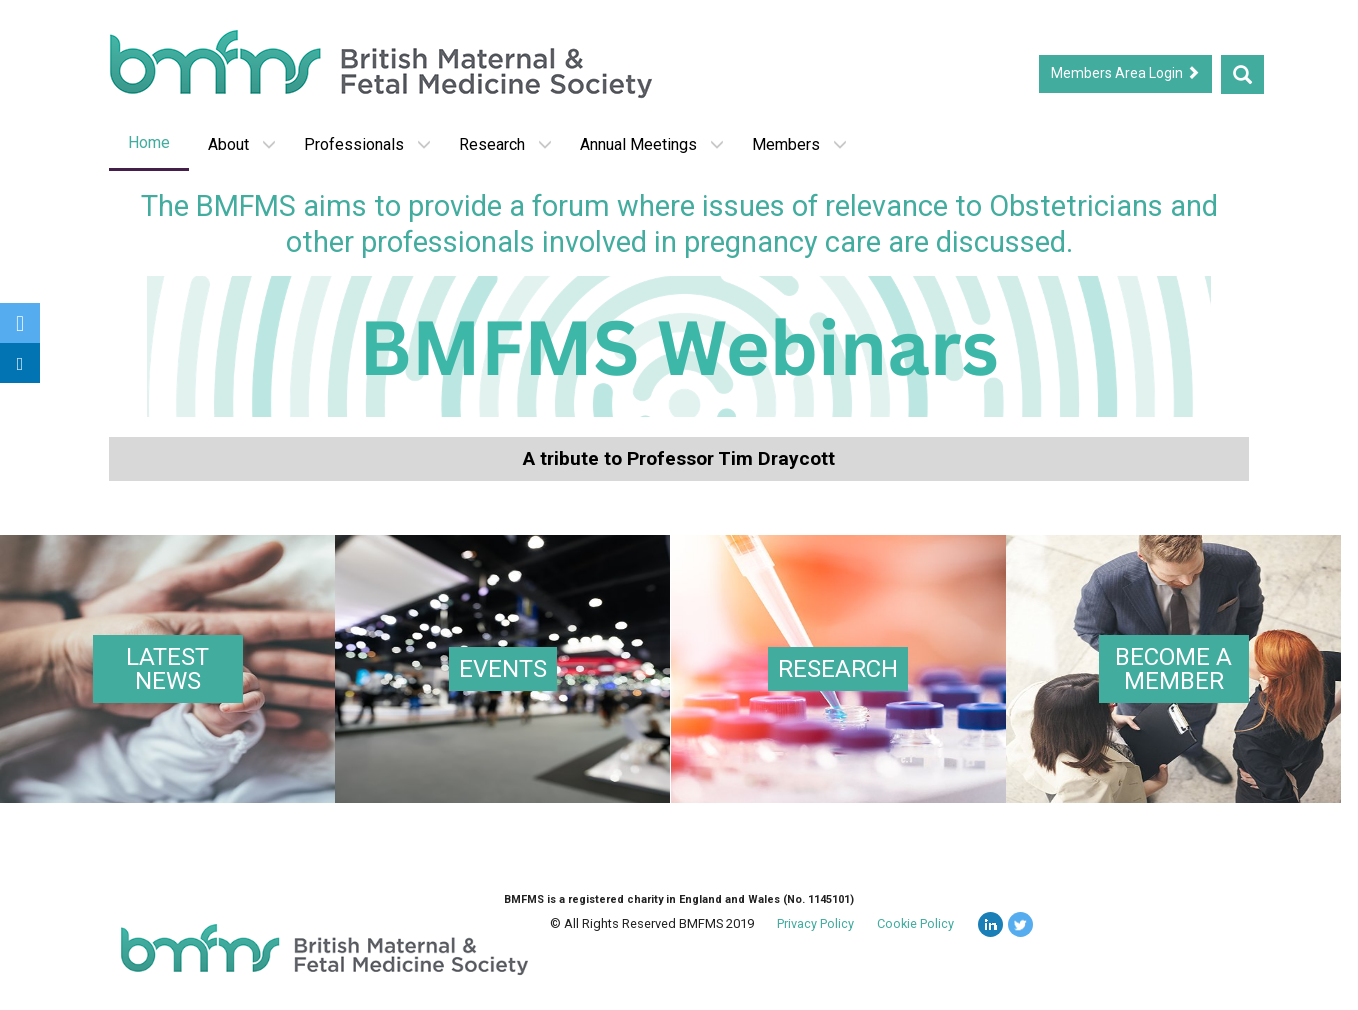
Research (505, 144)
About (242, 144)
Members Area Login (1125, 73)
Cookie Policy (915, 926)
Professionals (367, 144)
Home (149, 142)
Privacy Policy (815, 926)
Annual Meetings (652, 144)
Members (799, 144)
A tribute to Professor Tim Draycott (679, 458)
